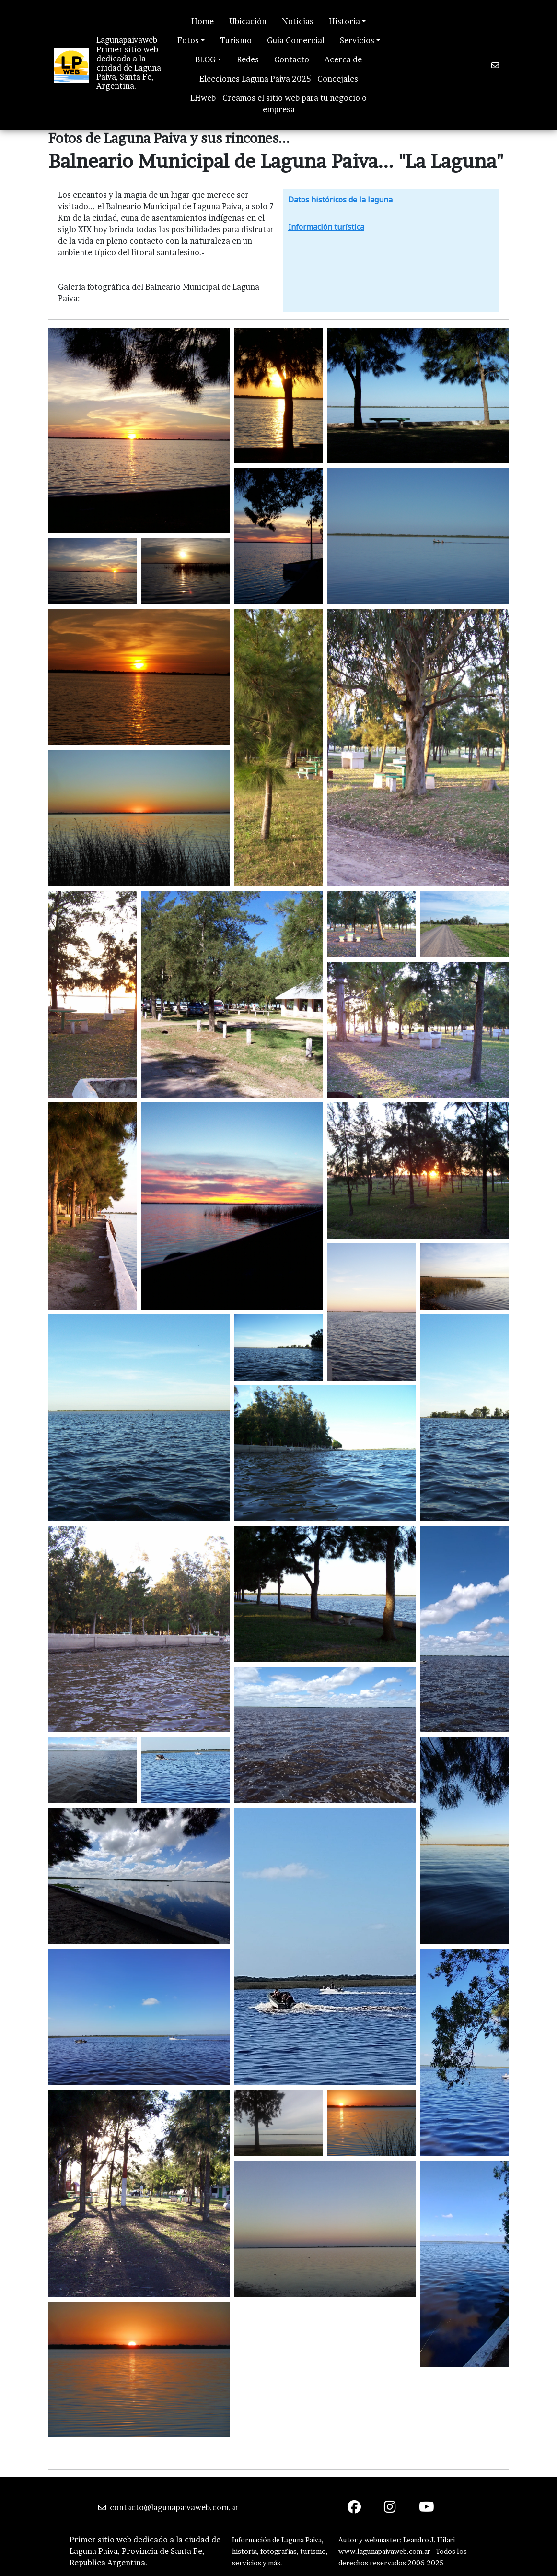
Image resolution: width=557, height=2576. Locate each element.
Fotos (188, 40)
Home (202, 21)
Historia (344, 21)
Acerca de (343, 59)
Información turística (326, 227)
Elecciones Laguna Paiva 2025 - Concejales (278, 78)
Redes (248, 59)
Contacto (291, 59)
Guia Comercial (296, 40)
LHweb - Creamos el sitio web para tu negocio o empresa (278, 103)
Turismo (236, 40)
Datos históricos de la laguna (340, 199)
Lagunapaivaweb (126, 40)
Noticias (297, 21)
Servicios (357, 40)
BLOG (205, 59)
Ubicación (248, 21)
